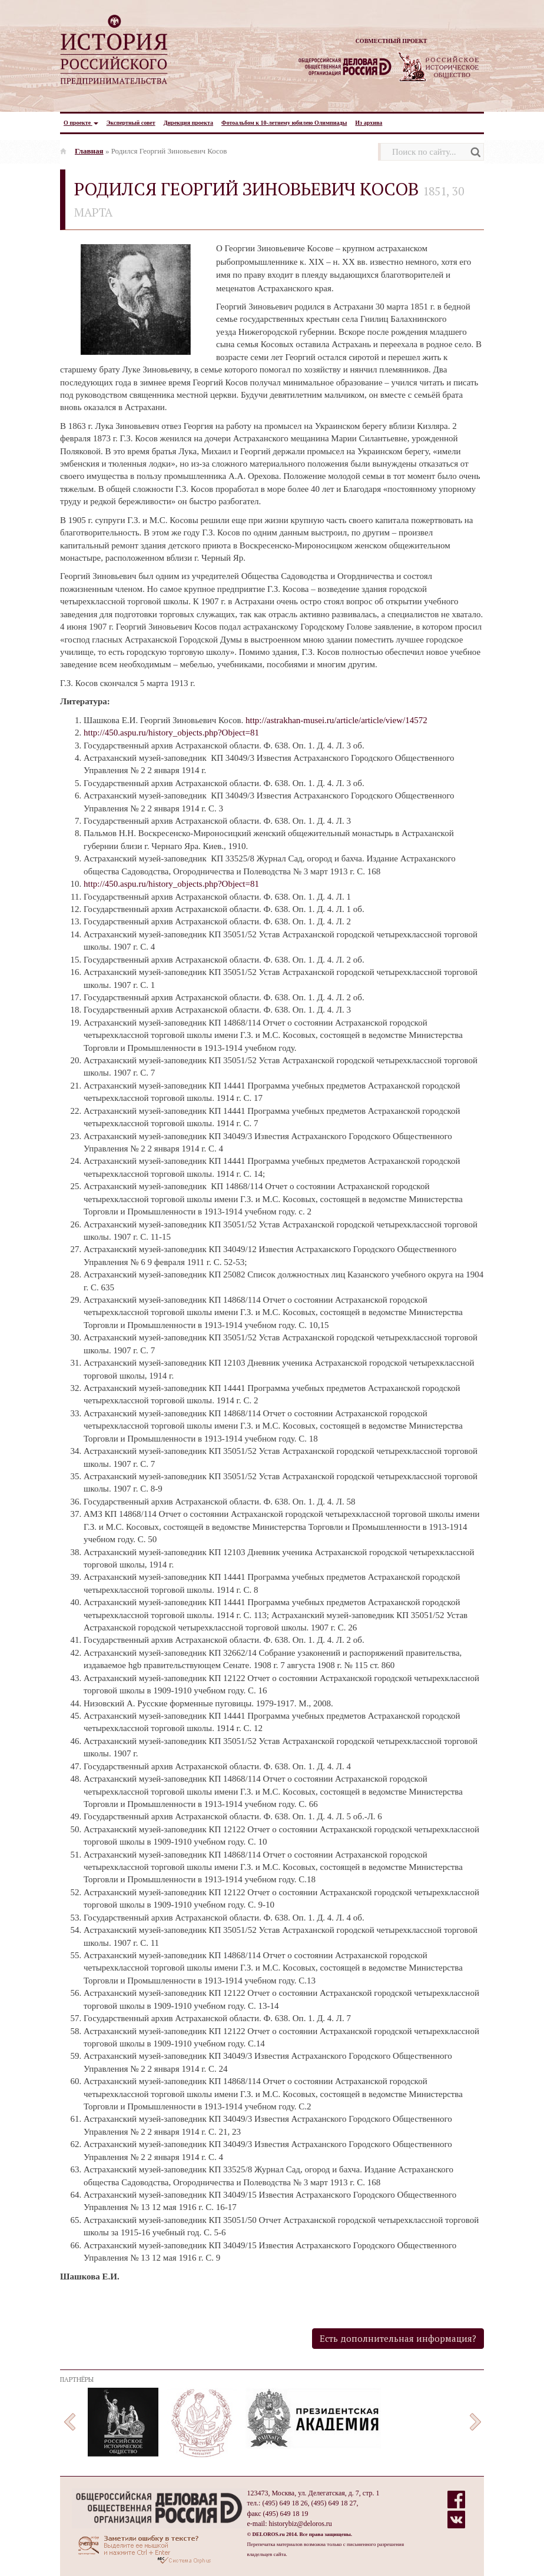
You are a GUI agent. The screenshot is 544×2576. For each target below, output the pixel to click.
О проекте (81, 122)
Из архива (368, 122)
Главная (89, 151)
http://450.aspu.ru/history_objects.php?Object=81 (171, 732)
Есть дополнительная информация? (398, 2338)
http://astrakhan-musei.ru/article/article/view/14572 (336, 720)
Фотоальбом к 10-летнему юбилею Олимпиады (284, 122)
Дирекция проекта (188, 122)
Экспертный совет (131, 122)
